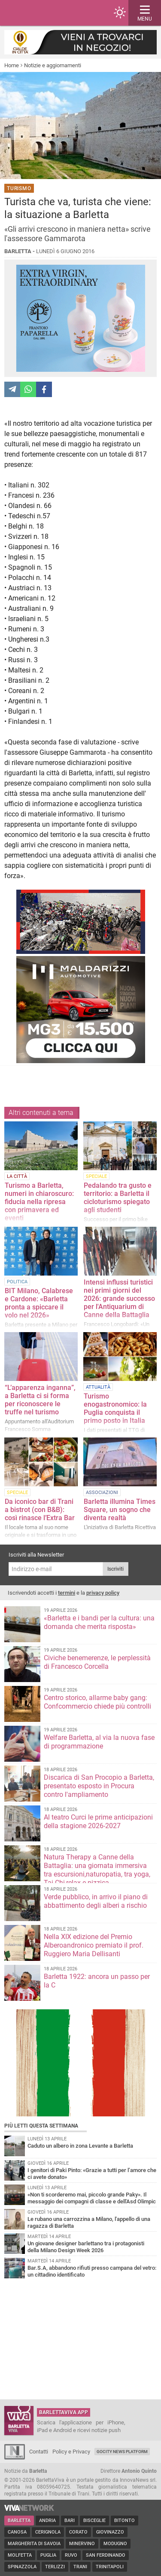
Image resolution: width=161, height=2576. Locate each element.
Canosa (17, 2532)
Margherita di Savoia (34, 2543)
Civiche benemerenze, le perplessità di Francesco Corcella (97, 1662)
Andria (47, 2520)
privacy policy (102, 1593)
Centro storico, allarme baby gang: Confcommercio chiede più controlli (97, 1702)
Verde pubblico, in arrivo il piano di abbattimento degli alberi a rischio (96, 1901)
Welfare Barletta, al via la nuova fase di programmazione (99, 1741)
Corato (78, 2532)
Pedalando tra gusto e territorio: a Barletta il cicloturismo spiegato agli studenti (118, 1197)
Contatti (38, 2451)
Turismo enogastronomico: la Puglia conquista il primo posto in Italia (115, 1408)
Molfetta (20, 2555)
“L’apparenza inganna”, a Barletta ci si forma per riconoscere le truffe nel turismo (40, 1400)
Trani (80, 2567)
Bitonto (124, 2520)
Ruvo (71, 2555)
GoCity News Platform (122, 2451)
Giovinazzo (110, 2532)
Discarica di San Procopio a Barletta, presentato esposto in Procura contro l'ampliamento (99, 1786)
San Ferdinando (105, 2555)
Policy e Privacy (71, 2451)
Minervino (82, 2543)
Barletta (19, 2520)
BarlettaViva (48, 13)
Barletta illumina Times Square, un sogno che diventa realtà (119, 1509)
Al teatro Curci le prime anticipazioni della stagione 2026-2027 (98, 1821)
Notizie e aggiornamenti (52, 65)
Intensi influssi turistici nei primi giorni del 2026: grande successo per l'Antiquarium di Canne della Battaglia (119, 1298)
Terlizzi (55, 2567)
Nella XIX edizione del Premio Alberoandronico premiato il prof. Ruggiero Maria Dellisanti (93, 1945)
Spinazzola (22, 2567)
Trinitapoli (110, 2567)
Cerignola (48, 2532)
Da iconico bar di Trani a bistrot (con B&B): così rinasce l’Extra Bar (40, 1509)
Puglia (48, 2555)
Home (11, 65)
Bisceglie (94, 2520)
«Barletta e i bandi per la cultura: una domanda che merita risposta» (99, 1622)
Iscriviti (115, 1569)
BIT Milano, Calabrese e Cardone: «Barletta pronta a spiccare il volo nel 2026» (39, 1303)
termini (66, 1593)
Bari (69, 2520)
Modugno (115, 2543)
